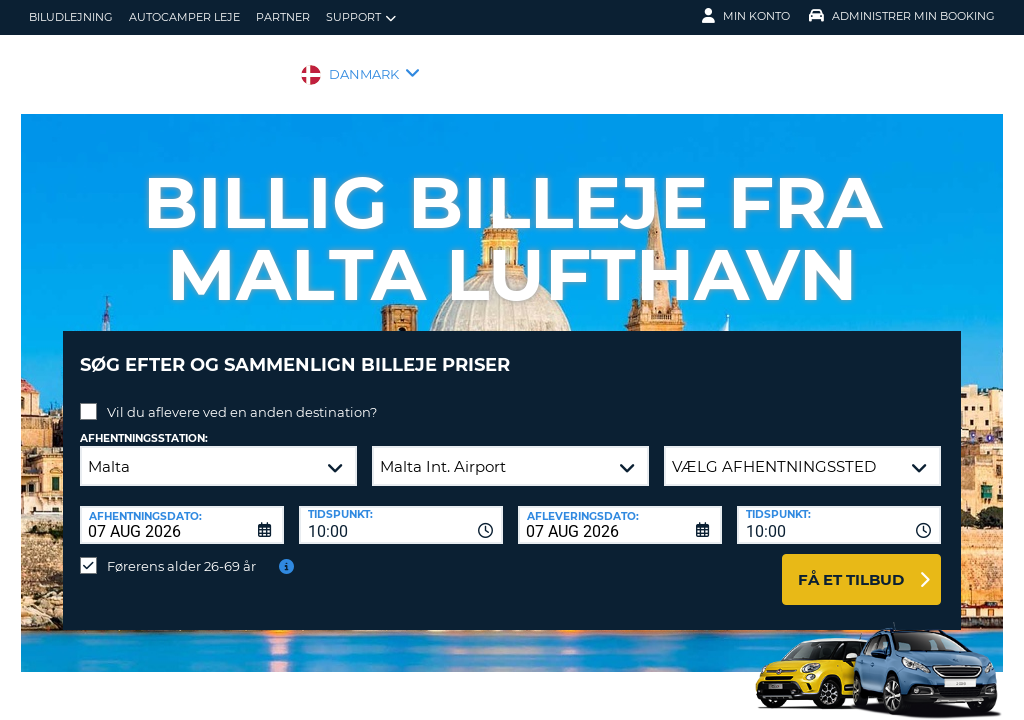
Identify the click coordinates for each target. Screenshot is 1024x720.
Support (361, 17)
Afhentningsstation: (144, 423)
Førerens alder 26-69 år (181, 551)
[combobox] (401, 510)
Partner (283, 17)
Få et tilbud (851, 564)
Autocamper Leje (184, 17)
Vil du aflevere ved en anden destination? (242, 397)
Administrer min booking (902, 16)
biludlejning (71, 17)
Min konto (746, 16)
